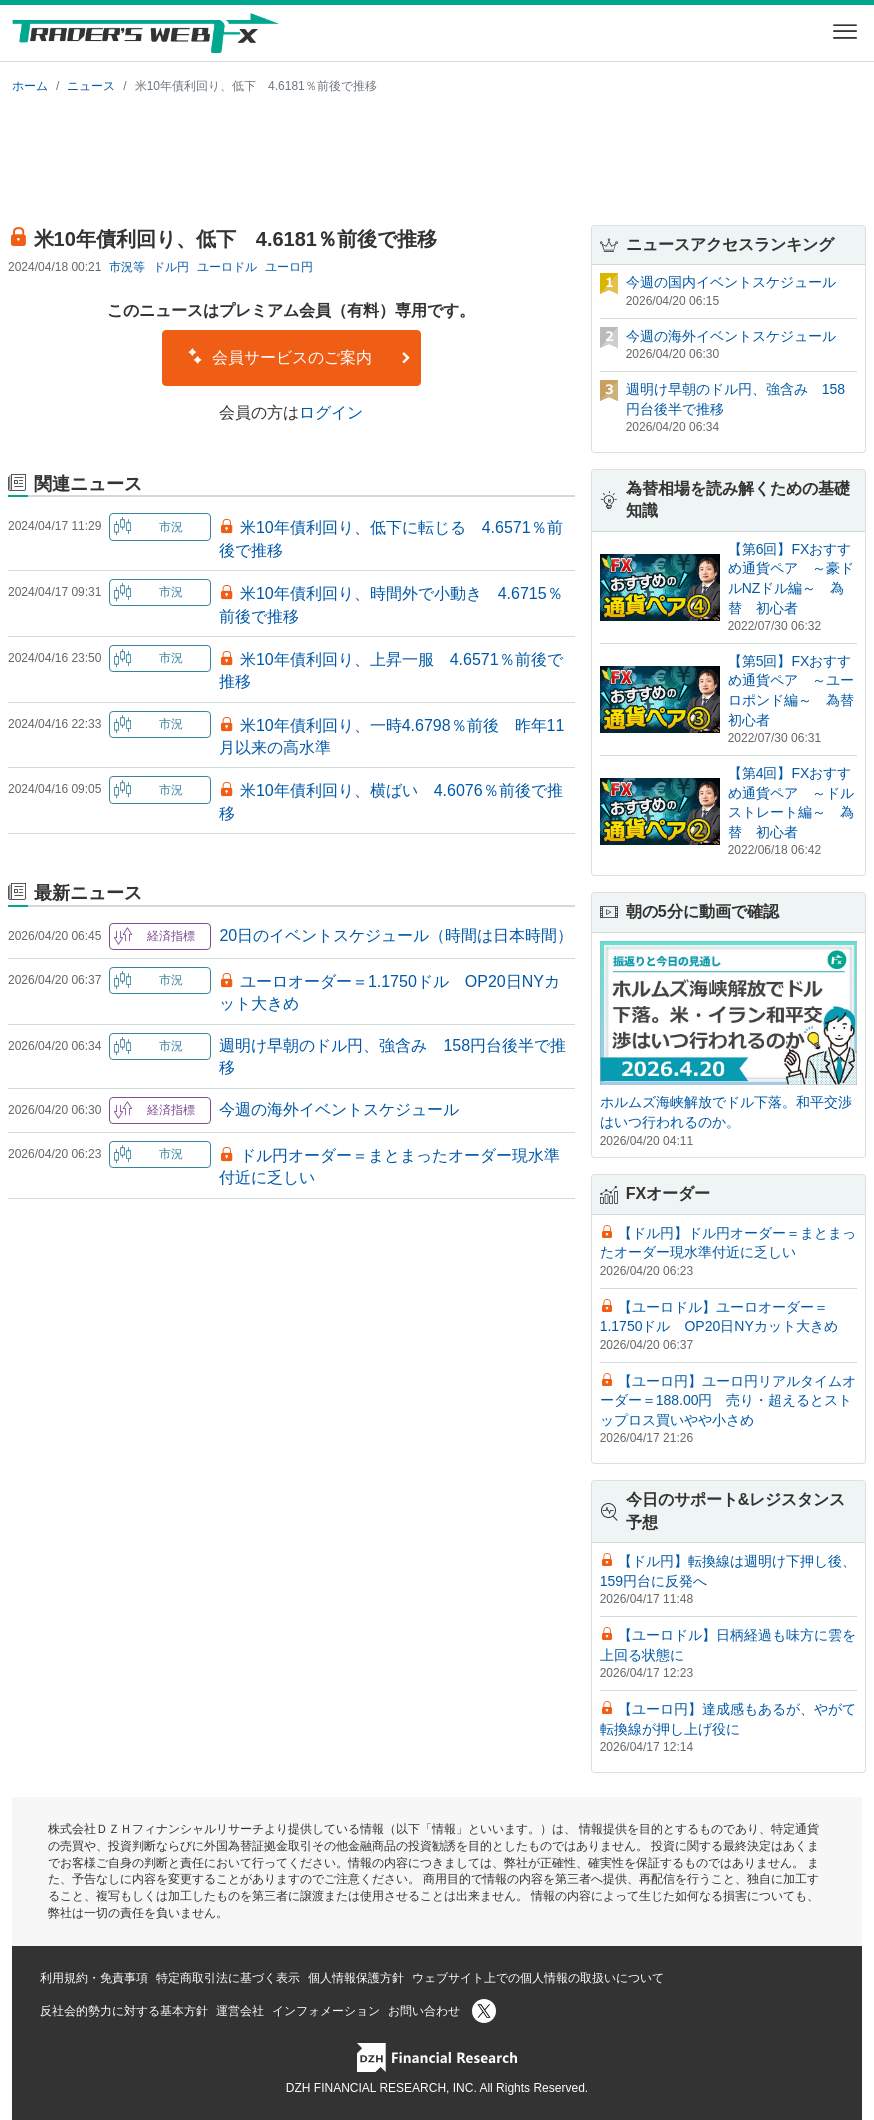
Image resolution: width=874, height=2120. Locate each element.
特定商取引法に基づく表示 (228, 1978)
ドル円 (171, 267)
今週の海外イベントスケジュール (339, 1109)
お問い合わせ (424, 2011)
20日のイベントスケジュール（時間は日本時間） (396, 935)
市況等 (127, 267)
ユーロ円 (289, 267)
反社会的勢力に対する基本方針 (124, 2011)
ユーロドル (227, 267)
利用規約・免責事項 (94, 1978)
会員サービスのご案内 (299, 357)
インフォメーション (326, 2011)
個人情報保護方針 (356, 1978)
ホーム (30, 86)
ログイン (331, 412)
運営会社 (240, 2011)
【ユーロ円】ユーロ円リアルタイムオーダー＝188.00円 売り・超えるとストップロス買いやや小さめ (728, 1400)
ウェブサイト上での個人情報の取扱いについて (538, 1978)
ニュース (91, 86)
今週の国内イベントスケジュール (731, 282)
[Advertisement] (437, 156)
